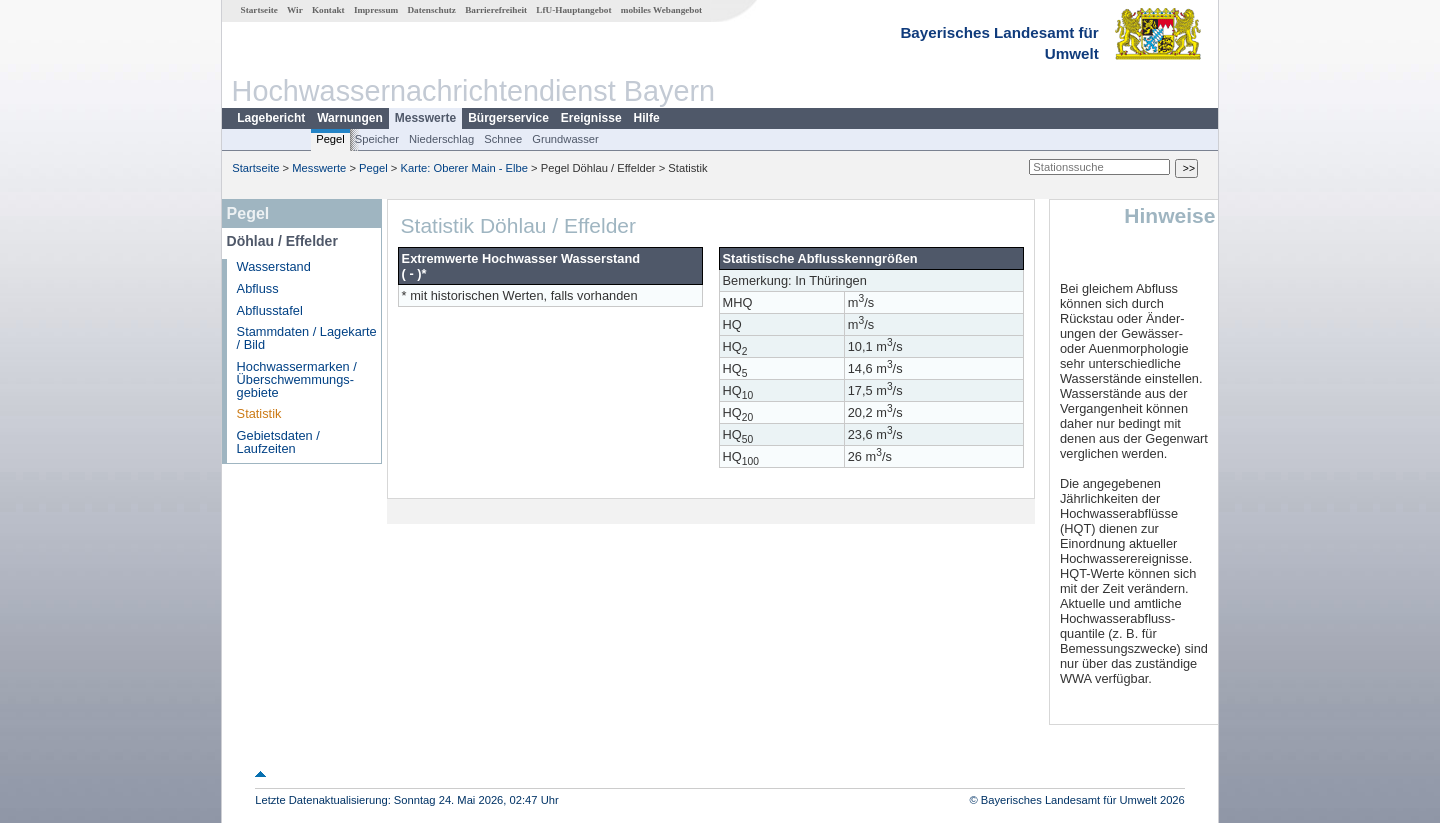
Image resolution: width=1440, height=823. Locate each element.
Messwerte (425, 118)
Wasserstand (274, 266)
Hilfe (647, 118)
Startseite (259, 10)
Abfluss (258, 288)
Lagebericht (271, 118)
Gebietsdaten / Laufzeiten (278, 442)
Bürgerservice (508, 118)
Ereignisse (591, 118)
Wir (295, 10)
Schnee (503, 139)
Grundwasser (565, 139)
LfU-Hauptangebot (573, 10)
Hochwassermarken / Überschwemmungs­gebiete (297, 379)
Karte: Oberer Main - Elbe (464, 168)
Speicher (377, 139)
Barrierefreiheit (496, 10)
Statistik (259, 413)
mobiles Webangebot (661, 10)
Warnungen (350, 118)
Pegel (330, 139)
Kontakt (328, 10)
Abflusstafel (270, 310)
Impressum (376, 10)
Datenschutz (431, 10)
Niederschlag (441, 139)
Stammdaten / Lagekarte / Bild (307, 338)
